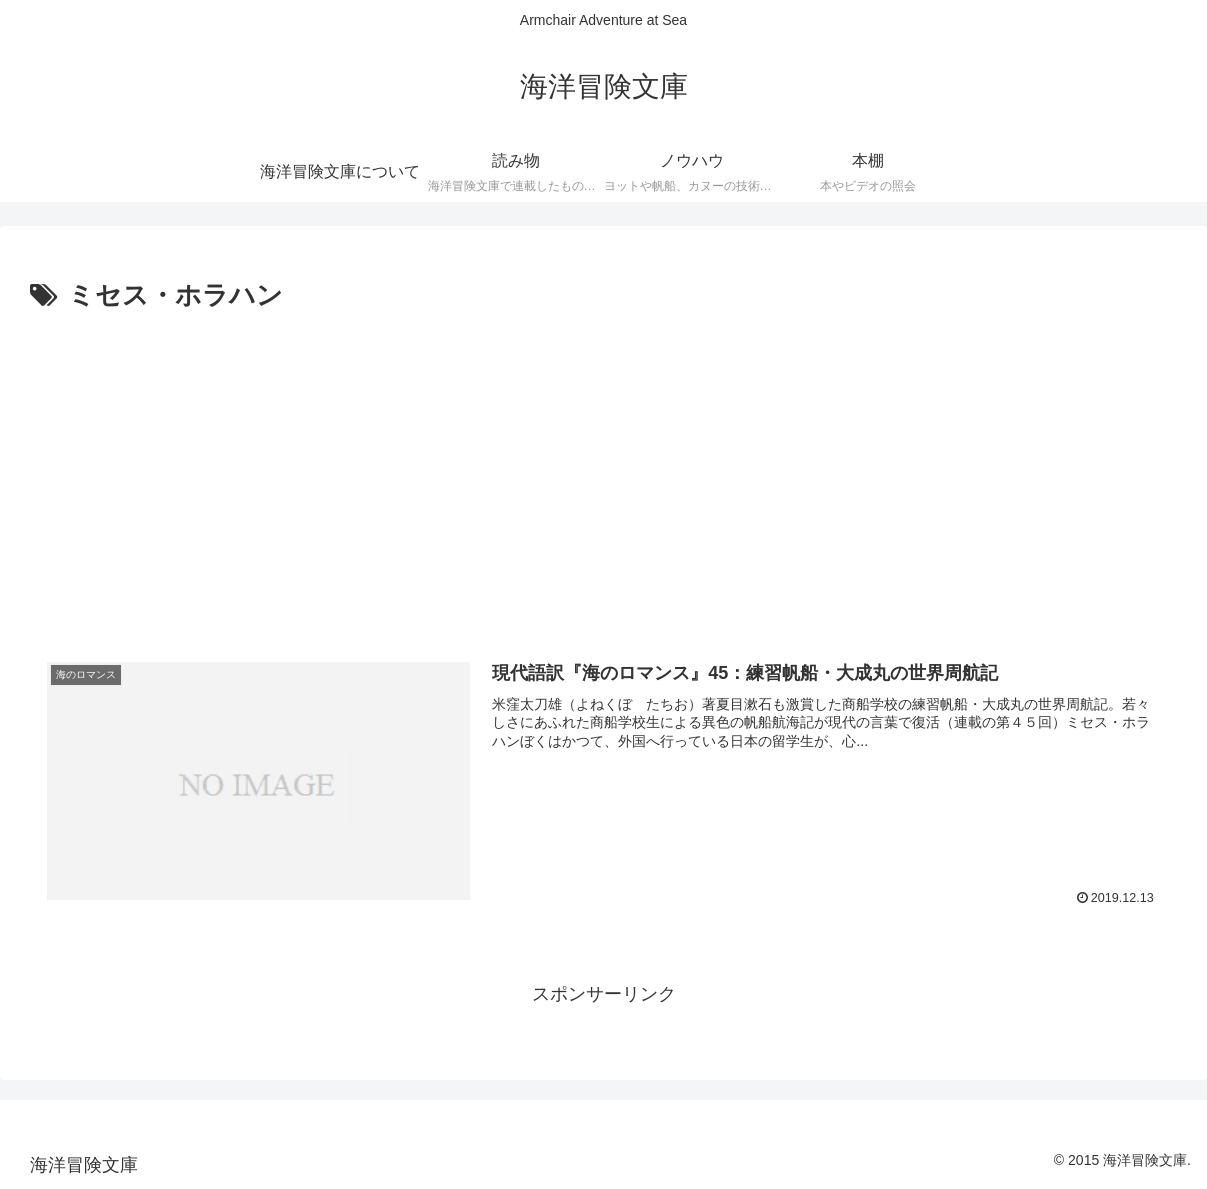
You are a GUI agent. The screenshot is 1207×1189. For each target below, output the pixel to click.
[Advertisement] (603, 469)
